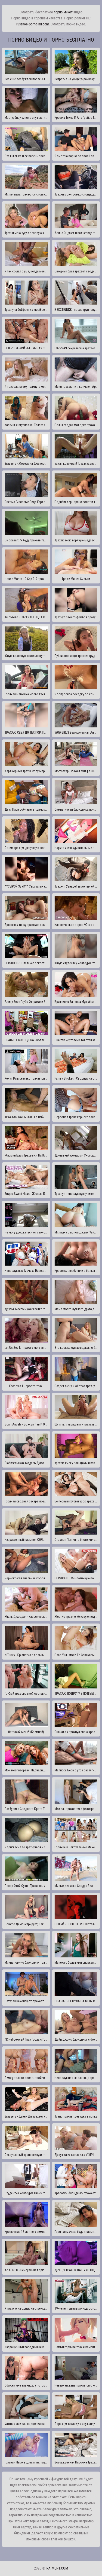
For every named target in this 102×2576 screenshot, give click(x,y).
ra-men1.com (57, 2568)
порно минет (63, 12)
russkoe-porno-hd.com (32, 24)
